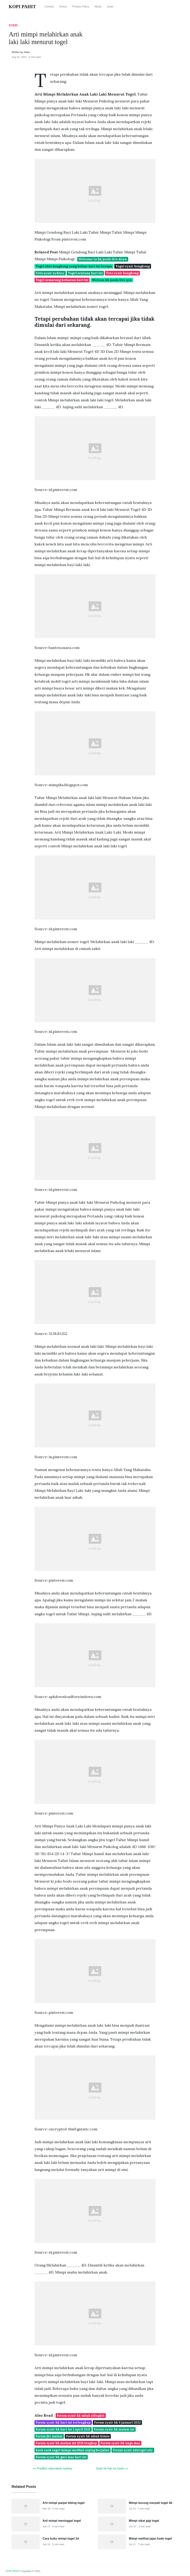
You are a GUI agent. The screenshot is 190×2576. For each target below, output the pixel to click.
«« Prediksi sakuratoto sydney (52, 2468)
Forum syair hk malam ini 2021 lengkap (66, 2443)
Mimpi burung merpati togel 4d (150, 2502)
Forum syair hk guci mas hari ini (61, 2457)
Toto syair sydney (50, 273)
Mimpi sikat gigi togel (144, 2520)
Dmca (63, 6)
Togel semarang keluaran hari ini (62, 280)
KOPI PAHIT (13, 2571)
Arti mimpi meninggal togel (62, 2520)
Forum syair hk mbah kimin (87, 2436)
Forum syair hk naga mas (120, 2443)
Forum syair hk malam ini (114, 2429)
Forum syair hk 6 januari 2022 (117, 2422)
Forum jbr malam (49, 2436)
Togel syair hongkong (133, 266)
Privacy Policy (80, 6)
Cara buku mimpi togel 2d (61, 2538)
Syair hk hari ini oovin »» (112, 2468)
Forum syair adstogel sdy (133, 2450)
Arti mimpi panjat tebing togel (64, 2502)
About (98, 6)
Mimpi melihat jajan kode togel (150, 2538)
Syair (110, 6)
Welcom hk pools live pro (112, 280)
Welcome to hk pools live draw (102, 259)
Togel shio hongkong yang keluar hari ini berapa (74, 266)
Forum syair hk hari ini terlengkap (63, 2422)
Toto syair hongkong (122, 273)
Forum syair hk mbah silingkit (80, 2416)
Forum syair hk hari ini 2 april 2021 (63, 2429)
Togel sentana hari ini (85, 273)
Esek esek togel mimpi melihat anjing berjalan (72, 2450)
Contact (49, 6)
